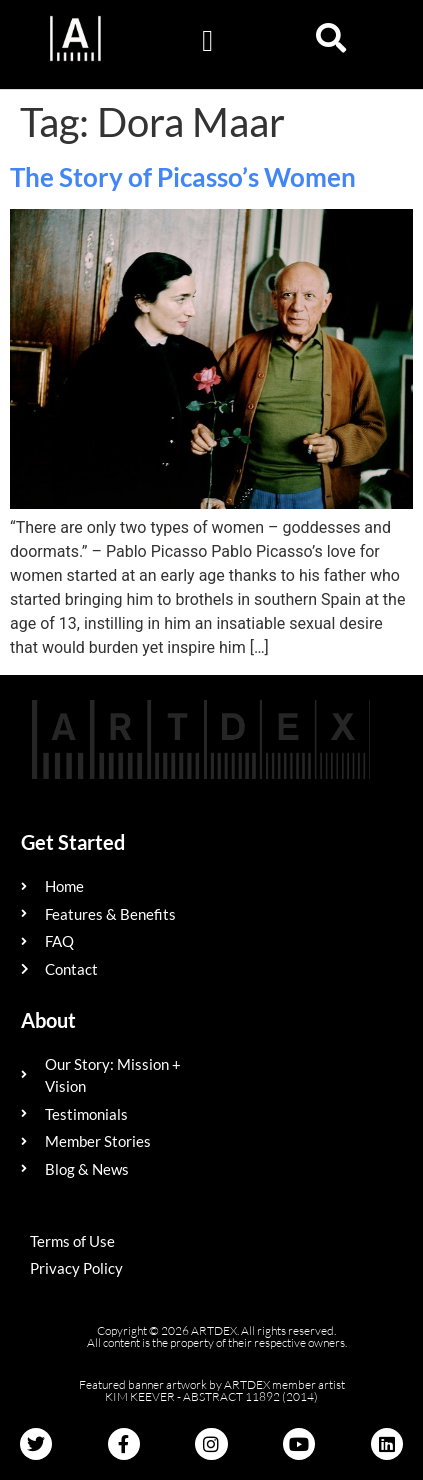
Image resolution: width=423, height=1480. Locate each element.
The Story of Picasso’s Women (183, 177)
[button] (208, 40)
